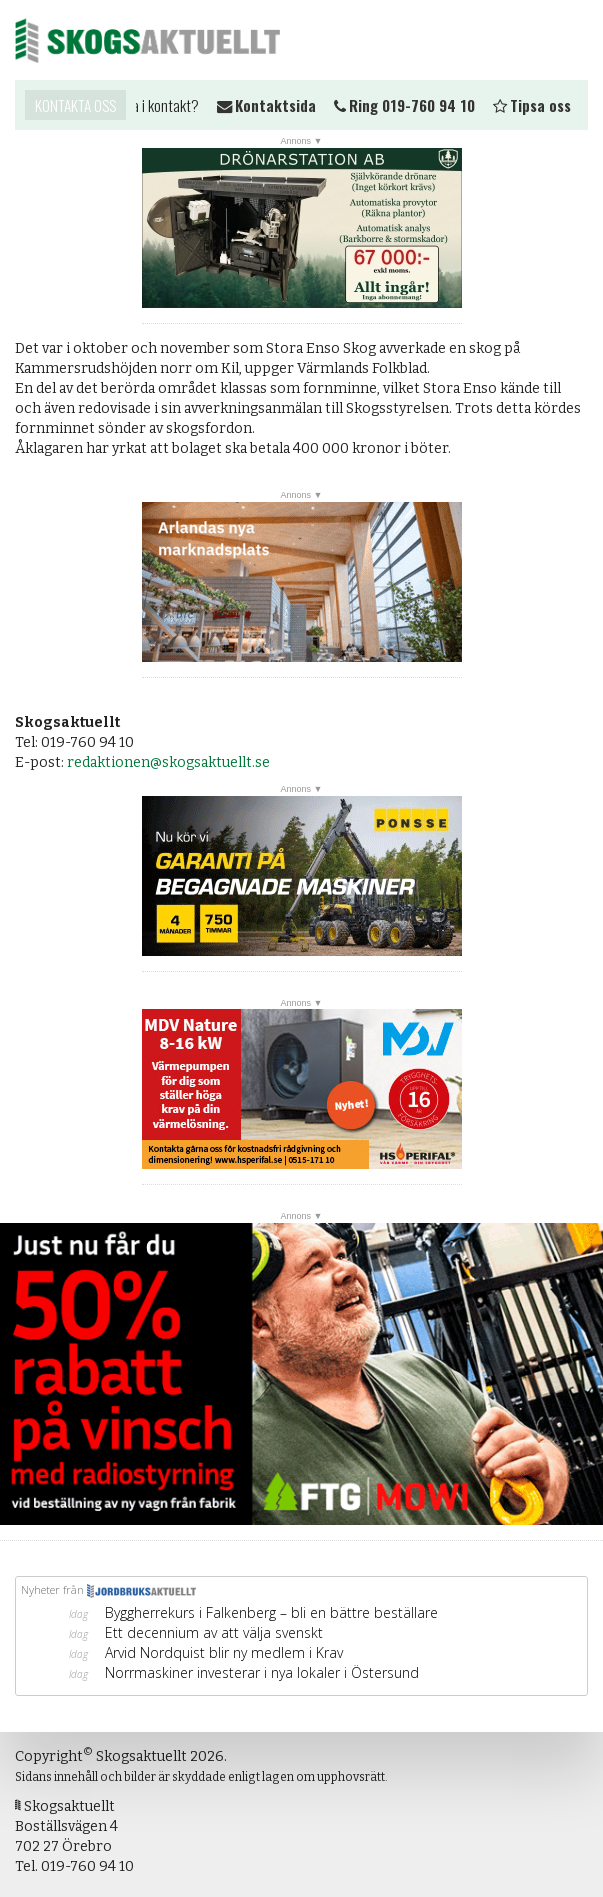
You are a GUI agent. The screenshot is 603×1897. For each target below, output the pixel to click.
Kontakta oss (75, 105)
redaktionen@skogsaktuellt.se (168, 762)
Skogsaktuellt (147, 40)
